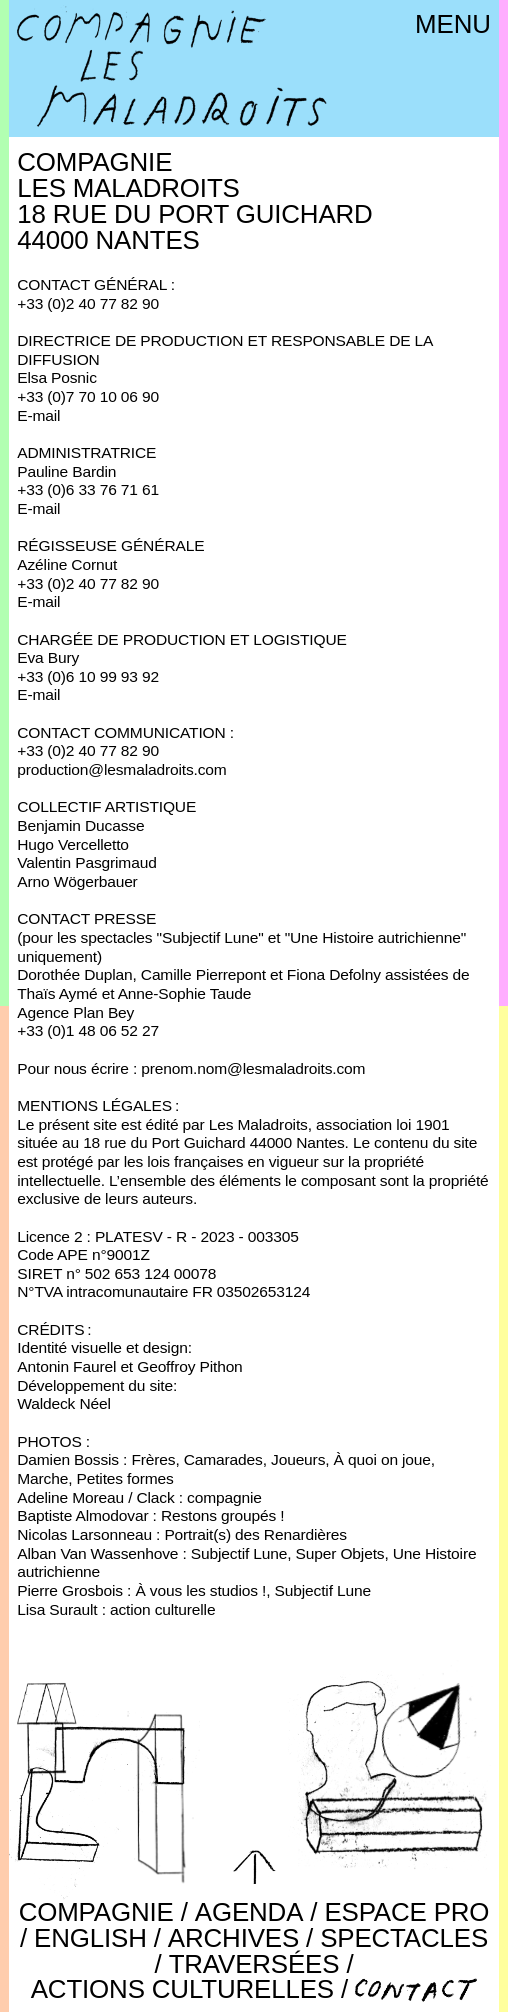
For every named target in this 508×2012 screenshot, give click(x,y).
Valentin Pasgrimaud (86, 862)
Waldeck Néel (63, 1403)
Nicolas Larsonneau (84, 1534)
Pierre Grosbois (70, 1590)
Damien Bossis (68, 1459)
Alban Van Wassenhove (97, 1553)
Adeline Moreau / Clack (95, 1497)
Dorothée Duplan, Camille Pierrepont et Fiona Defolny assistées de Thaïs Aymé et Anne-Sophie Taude (243, 984)
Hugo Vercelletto (73, 844)
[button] (253, 1867)
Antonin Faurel (66, 1366)
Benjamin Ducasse (80, 825)
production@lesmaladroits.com (121, 769)
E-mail (38, 415)
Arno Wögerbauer (77, 881)
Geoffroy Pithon (189, 1366)
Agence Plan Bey (75, 1012)
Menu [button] (453, 24)
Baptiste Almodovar (82, 1515)
